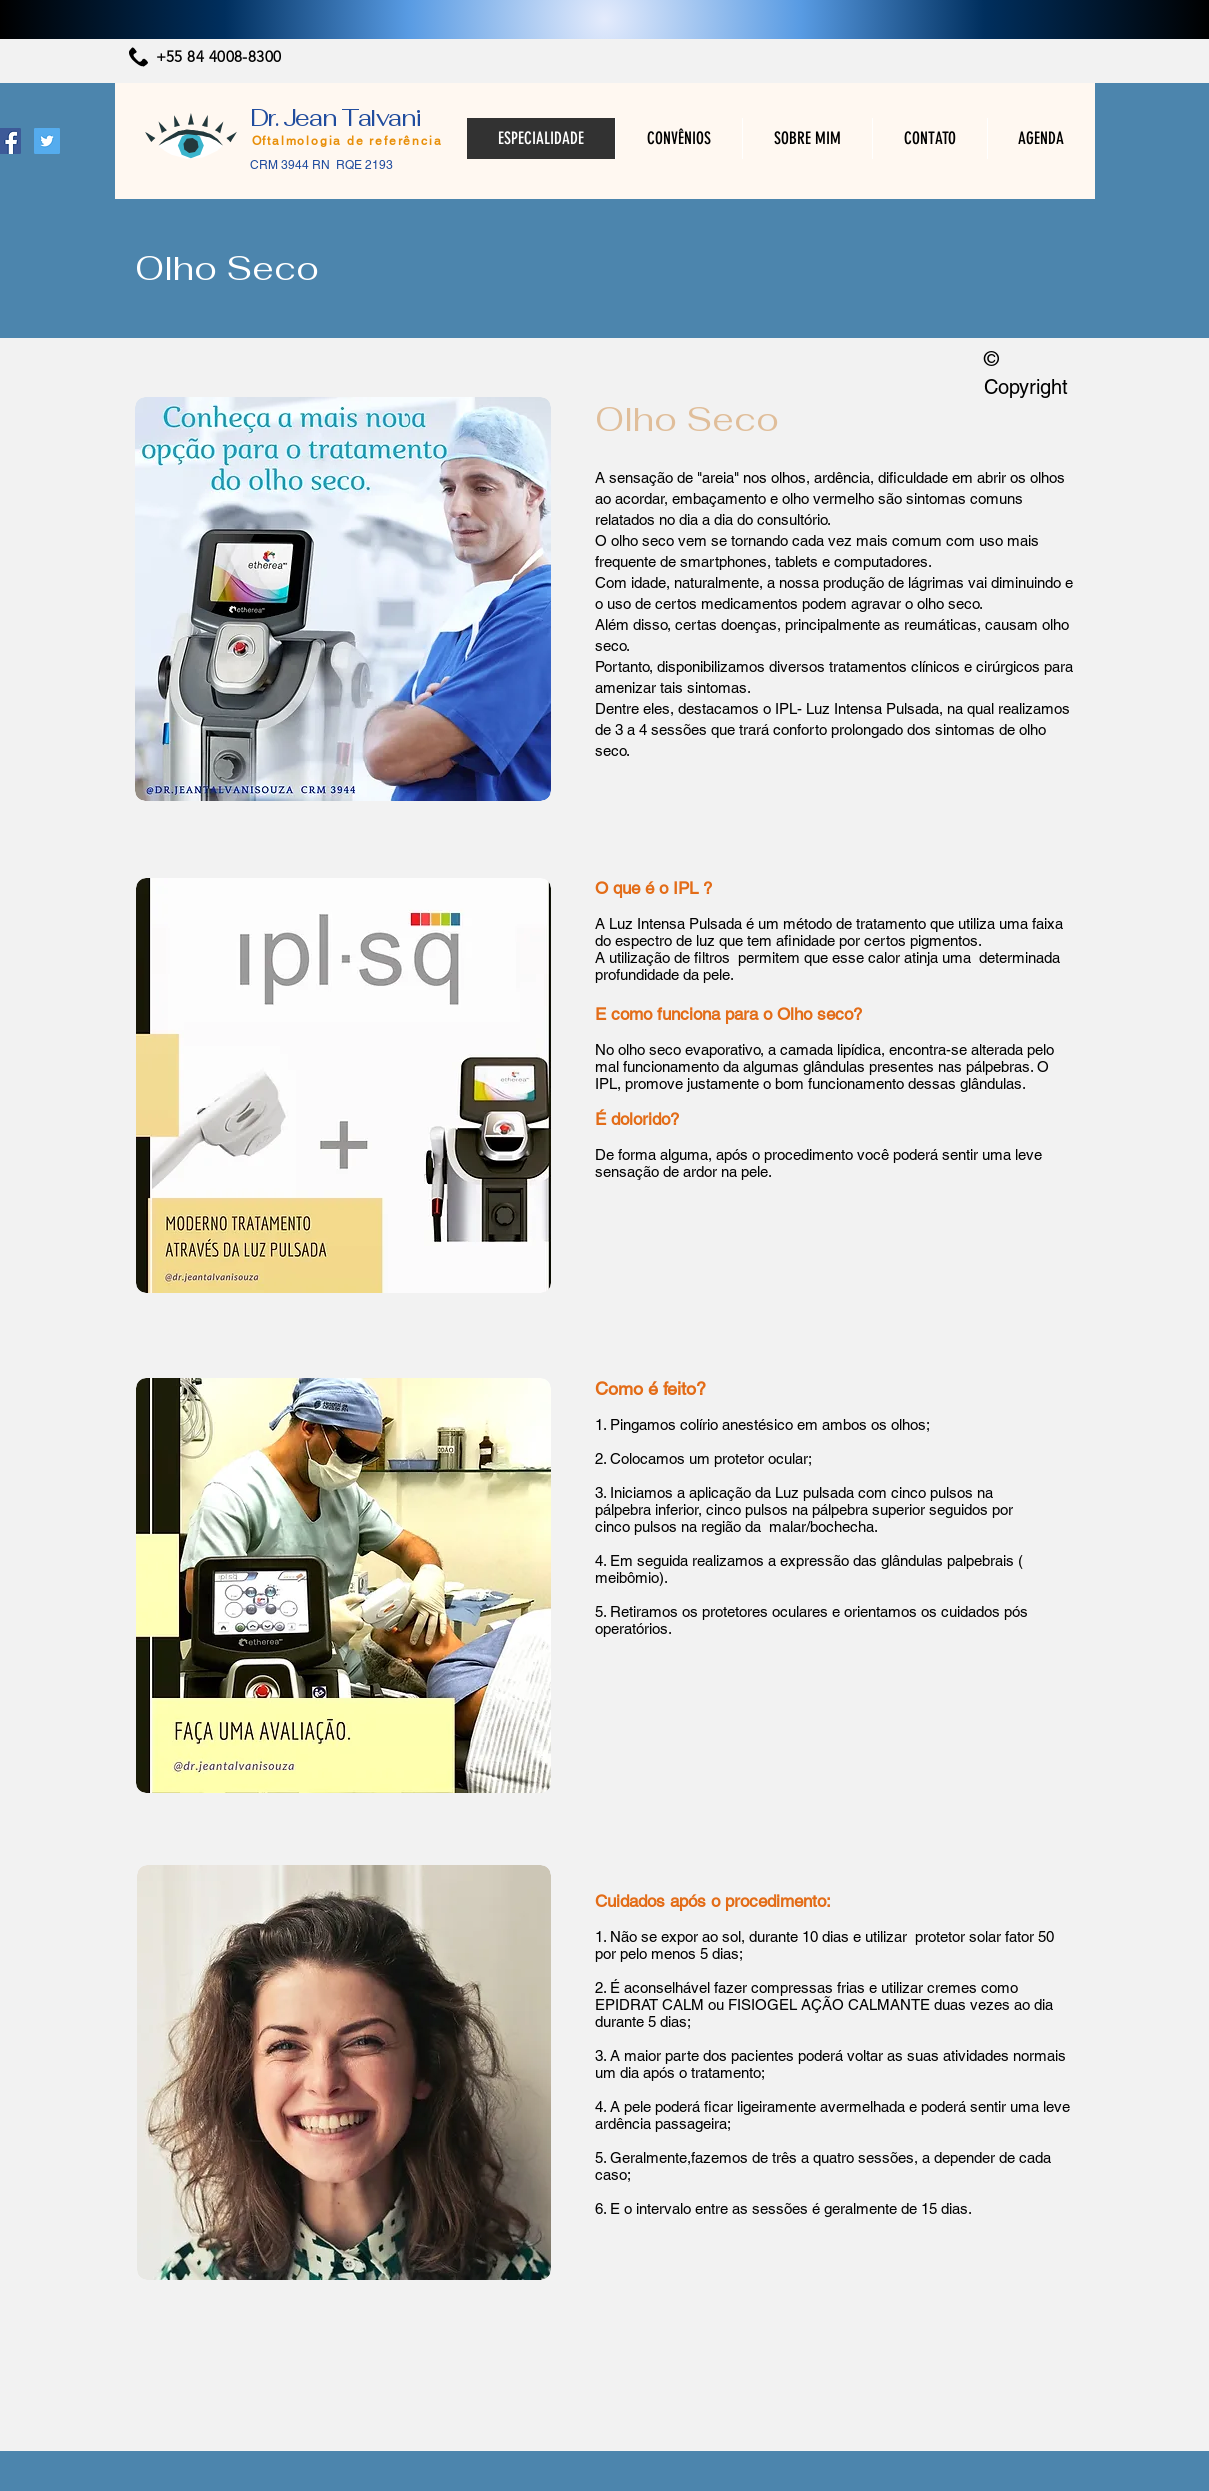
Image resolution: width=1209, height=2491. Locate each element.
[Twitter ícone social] (47, 141)
